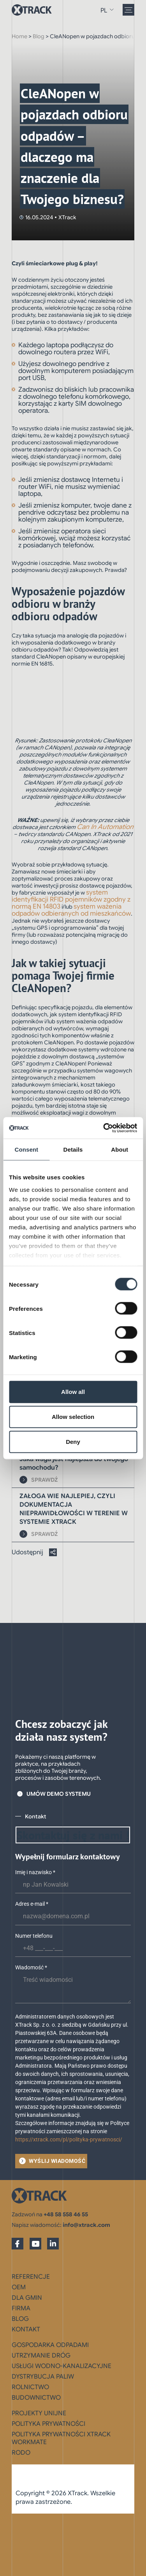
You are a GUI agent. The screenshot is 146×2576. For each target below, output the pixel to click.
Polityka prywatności (48, 2424)
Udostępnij (27, 1552)
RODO (21, 2453)
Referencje (31, 2277)
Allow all (73, 1391)
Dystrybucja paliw (43, 2377)
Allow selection (73, 1416)
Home (19, 36)
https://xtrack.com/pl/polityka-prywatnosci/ (68, 2139)
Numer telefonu (34, 1936)
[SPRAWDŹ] (23, 1480)
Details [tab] (73, 1149)
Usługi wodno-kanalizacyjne (61, 2366)
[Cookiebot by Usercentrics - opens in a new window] (104, 1128)
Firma (21, 2308)
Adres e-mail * (31, 1904)
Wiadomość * (31, 1967)
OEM (19, 2287)
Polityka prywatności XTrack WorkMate (61, 2438)
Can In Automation (105, 827)
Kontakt (26, 2329)
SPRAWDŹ (44, 1479)
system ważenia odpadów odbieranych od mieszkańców (71, 910)
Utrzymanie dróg (41, 2355)
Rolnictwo (30, 2387)
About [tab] (119, 1149)
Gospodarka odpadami (50, 2345)
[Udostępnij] (53, 1552)
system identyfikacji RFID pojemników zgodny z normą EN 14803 (71, 899)
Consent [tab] (26, 1149)
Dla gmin (27, 2298)
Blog (38, 36)
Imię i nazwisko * (35, 1872)
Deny (73, 1441)
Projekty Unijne (39, 2413)
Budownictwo (36, 2398)
